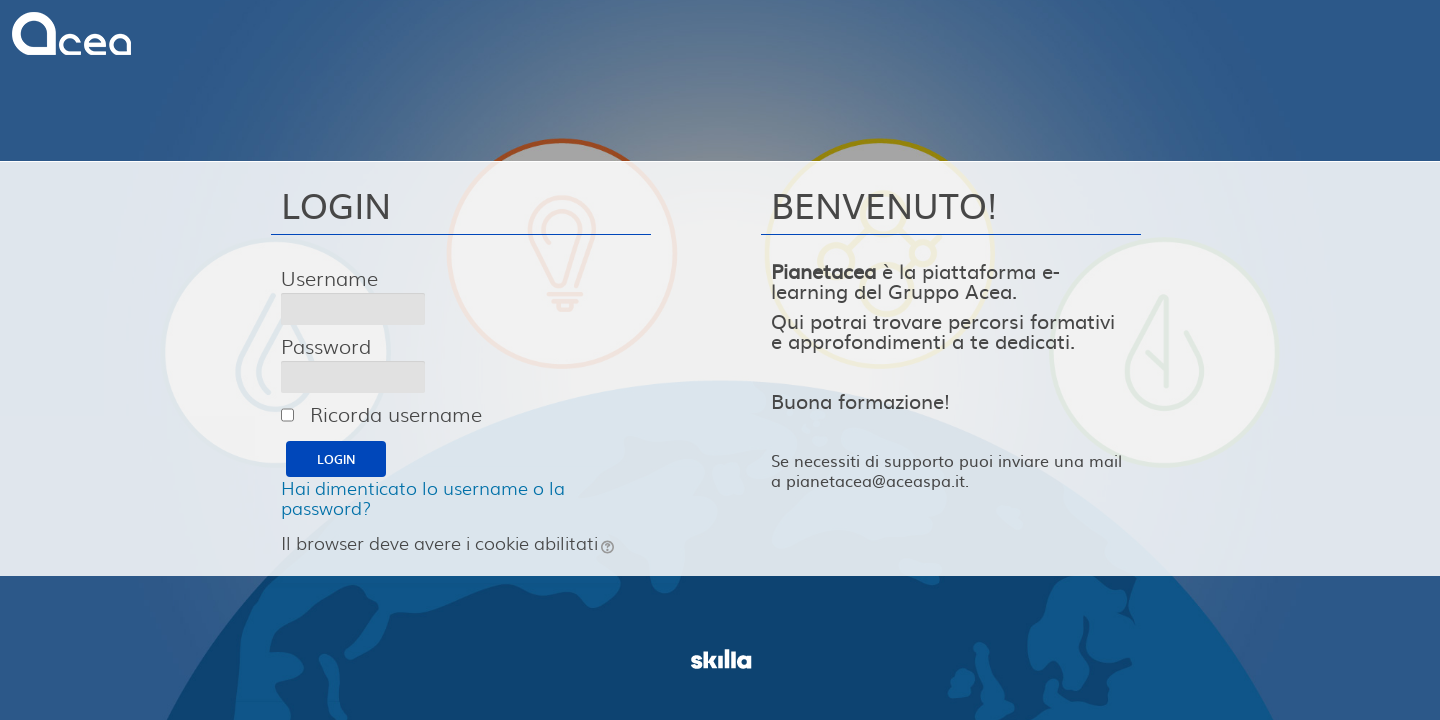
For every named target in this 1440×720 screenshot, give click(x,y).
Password (326, 346)
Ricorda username (396, 413)
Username (329, 278)
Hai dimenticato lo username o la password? (423, 497)
